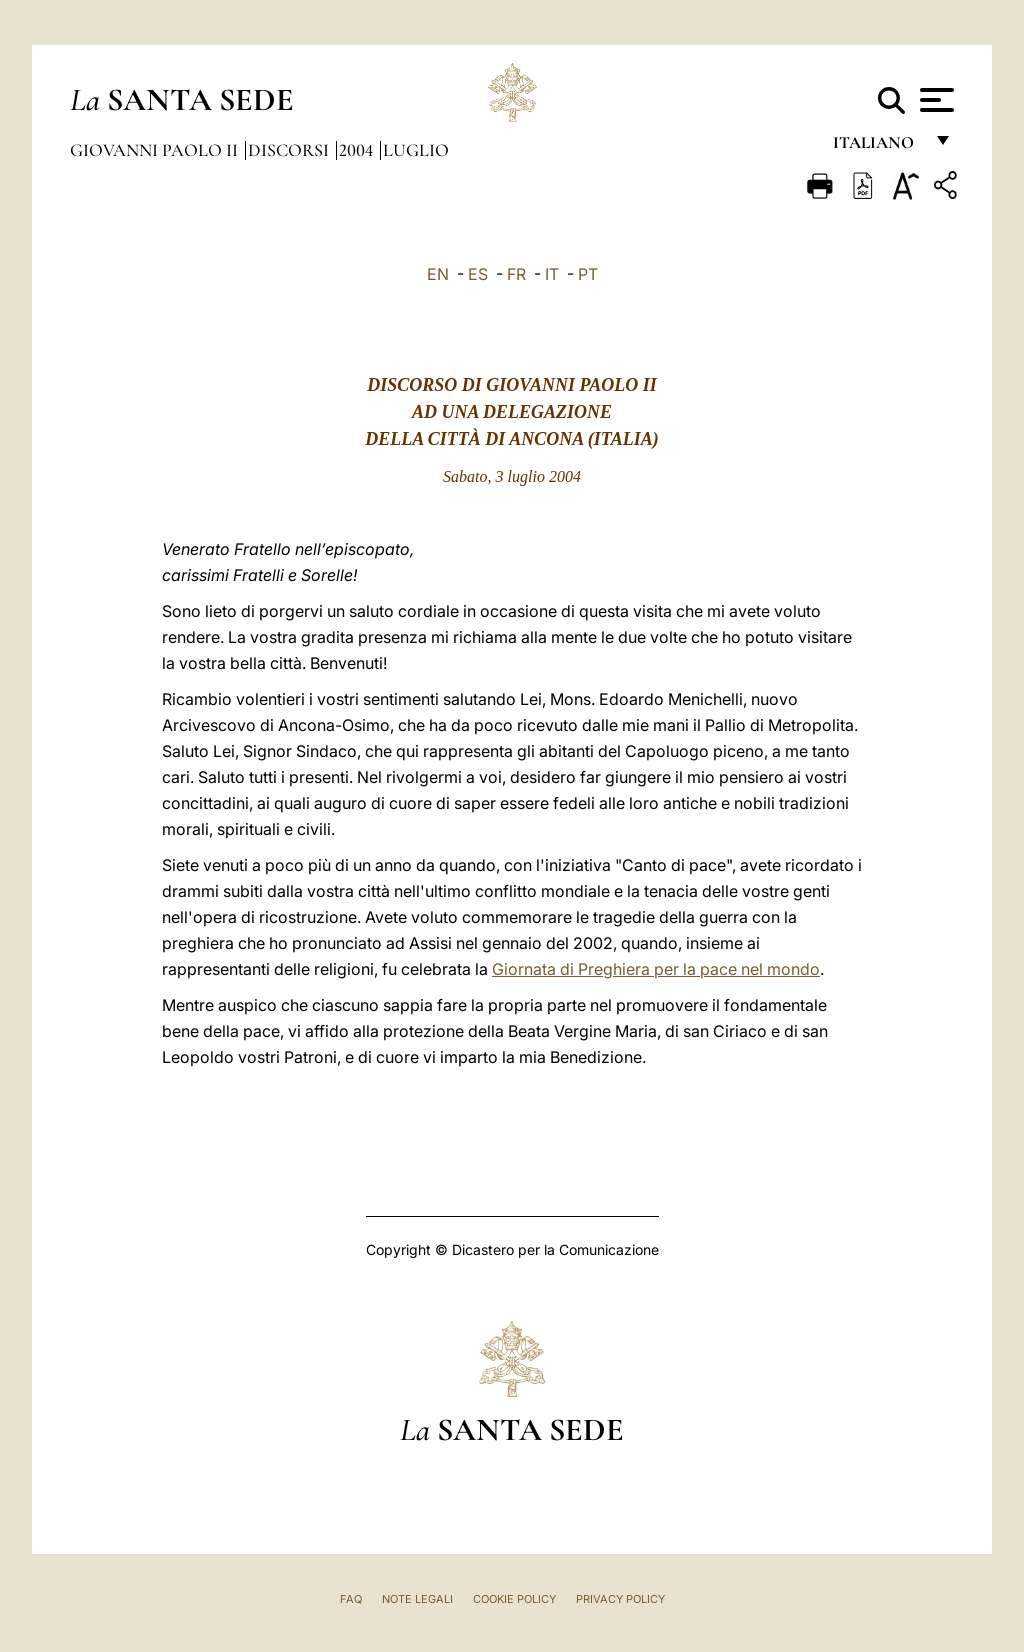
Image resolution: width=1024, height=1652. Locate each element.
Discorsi (290, 150)
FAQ (351, 1599)
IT (552, 274)
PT (588, 274)
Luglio (416, 150)
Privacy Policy (620, 1599)
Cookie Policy (514, 1599)
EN (438, 274)
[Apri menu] (934, 100)
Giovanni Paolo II (156, 150)
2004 (358, 150)
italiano (877, 147)
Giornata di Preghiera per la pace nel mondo (656, 969)
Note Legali (417, 1599)
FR (516, 274)
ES (478, 274)
